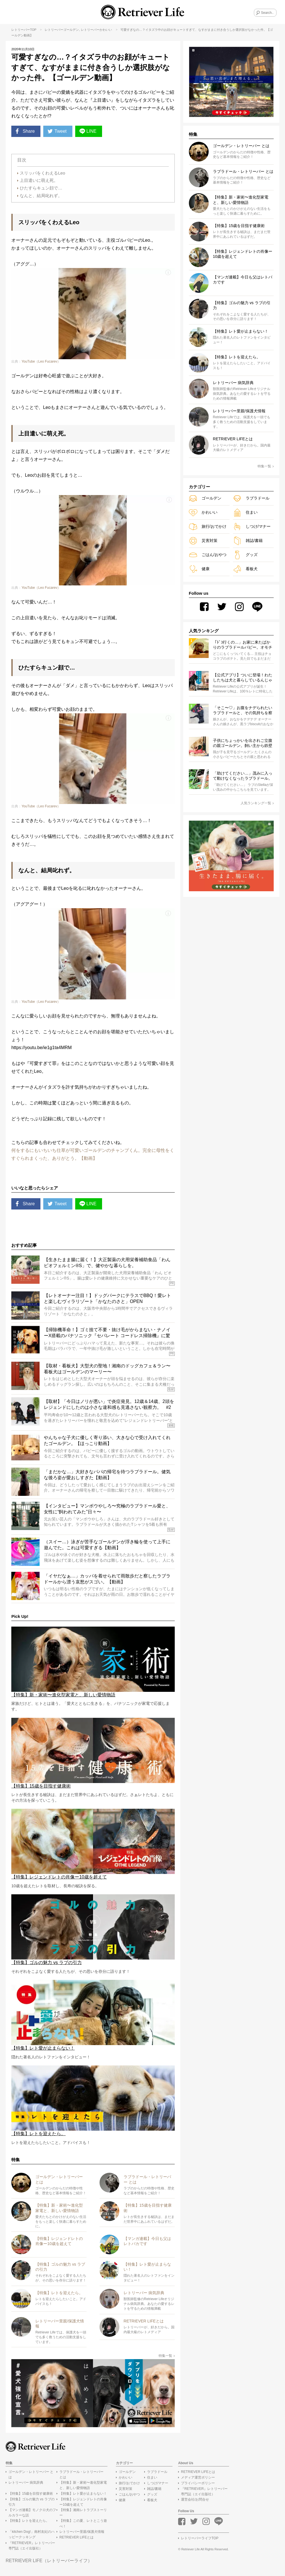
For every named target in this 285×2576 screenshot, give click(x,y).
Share (25, 131)
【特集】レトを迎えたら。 (28, 2521)
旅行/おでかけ (207, 526)
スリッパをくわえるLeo (42, 173)
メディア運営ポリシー (198, 2477)
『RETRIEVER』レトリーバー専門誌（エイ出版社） (31, 2545)
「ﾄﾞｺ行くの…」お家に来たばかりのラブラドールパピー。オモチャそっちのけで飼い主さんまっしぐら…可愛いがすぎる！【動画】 (242, 645)
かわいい (106, 29)
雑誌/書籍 (248, 541)
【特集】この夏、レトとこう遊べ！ (83, 2523)
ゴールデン (71, 29)
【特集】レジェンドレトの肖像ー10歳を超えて (83, 2502)
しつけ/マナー (252, 526)
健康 (199, 569)
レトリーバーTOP (23, 29)
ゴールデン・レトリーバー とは (30, 2474)
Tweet (57, 131)
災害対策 (203, 541)
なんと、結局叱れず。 (41, 195)
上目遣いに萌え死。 (39, 180)
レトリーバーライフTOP (199, 2538)
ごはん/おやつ (207, 555)
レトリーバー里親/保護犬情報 (81, 2532)
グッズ (245, 555)
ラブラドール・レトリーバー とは (81, 2474)
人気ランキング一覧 (257, 803)
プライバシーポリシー (198, 2483)
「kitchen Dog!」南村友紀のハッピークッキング (31, 2534)
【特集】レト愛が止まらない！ (83, 2494)
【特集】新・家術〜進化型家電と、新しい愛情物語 (83, 2485)
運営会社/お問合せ (195, 2499)
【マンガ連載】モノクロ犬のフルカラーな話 (32, 2512)
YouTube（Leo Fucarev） (41, 361)
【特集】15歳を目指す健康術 (30, 2494)
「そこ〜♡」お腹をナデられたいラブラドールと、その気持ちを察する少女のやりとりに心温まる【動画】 (242, 710)
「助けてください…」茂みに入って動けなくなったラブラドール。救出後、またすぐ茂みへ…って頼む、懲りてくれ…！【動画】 (242, 776)
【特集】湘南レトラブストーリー (83, 2512)
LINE (88, 131)
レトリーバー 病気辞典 (25, 2483)
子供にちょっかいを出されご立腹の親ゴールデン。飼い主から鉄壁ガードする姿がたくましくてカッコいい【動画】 (242, 743)
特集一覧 (167, 2356)
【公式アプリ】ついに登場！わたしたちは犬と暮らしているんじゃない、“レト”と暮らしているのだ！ (242, 678)
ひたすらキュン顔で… (41, 188)
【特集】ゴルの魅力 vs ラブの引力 (31, 2502)
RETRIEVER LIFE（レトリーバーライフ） (49, 2560)
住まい (245, 512)
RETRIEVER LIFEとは (76, 2537)
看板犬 (245, 569)
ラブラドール (251, 498)
